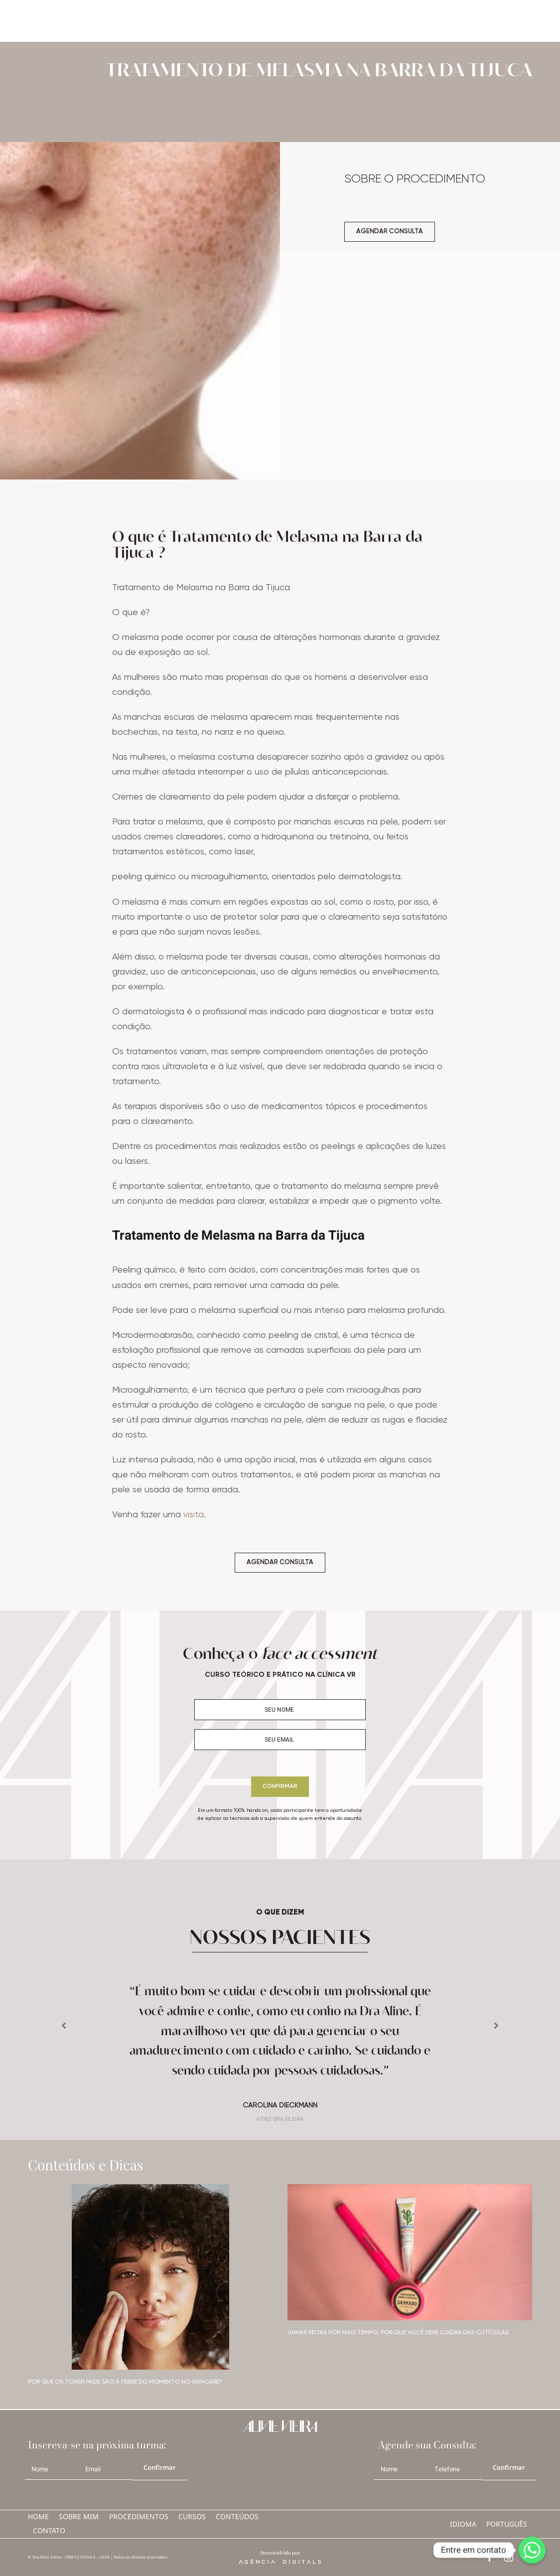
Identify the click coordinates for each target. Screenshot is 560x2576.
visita (193, 1514)
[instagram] (508, 2557)
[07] (409, 2188)
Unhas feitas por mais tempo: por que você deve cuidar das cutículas (398, 2333)
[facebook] (489, 2557)
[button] (64, 2026)
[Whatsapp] (532, 2550)
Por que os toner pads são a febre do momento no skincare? (125, 2382)
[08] (150, 2188)
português (506, 2524)
